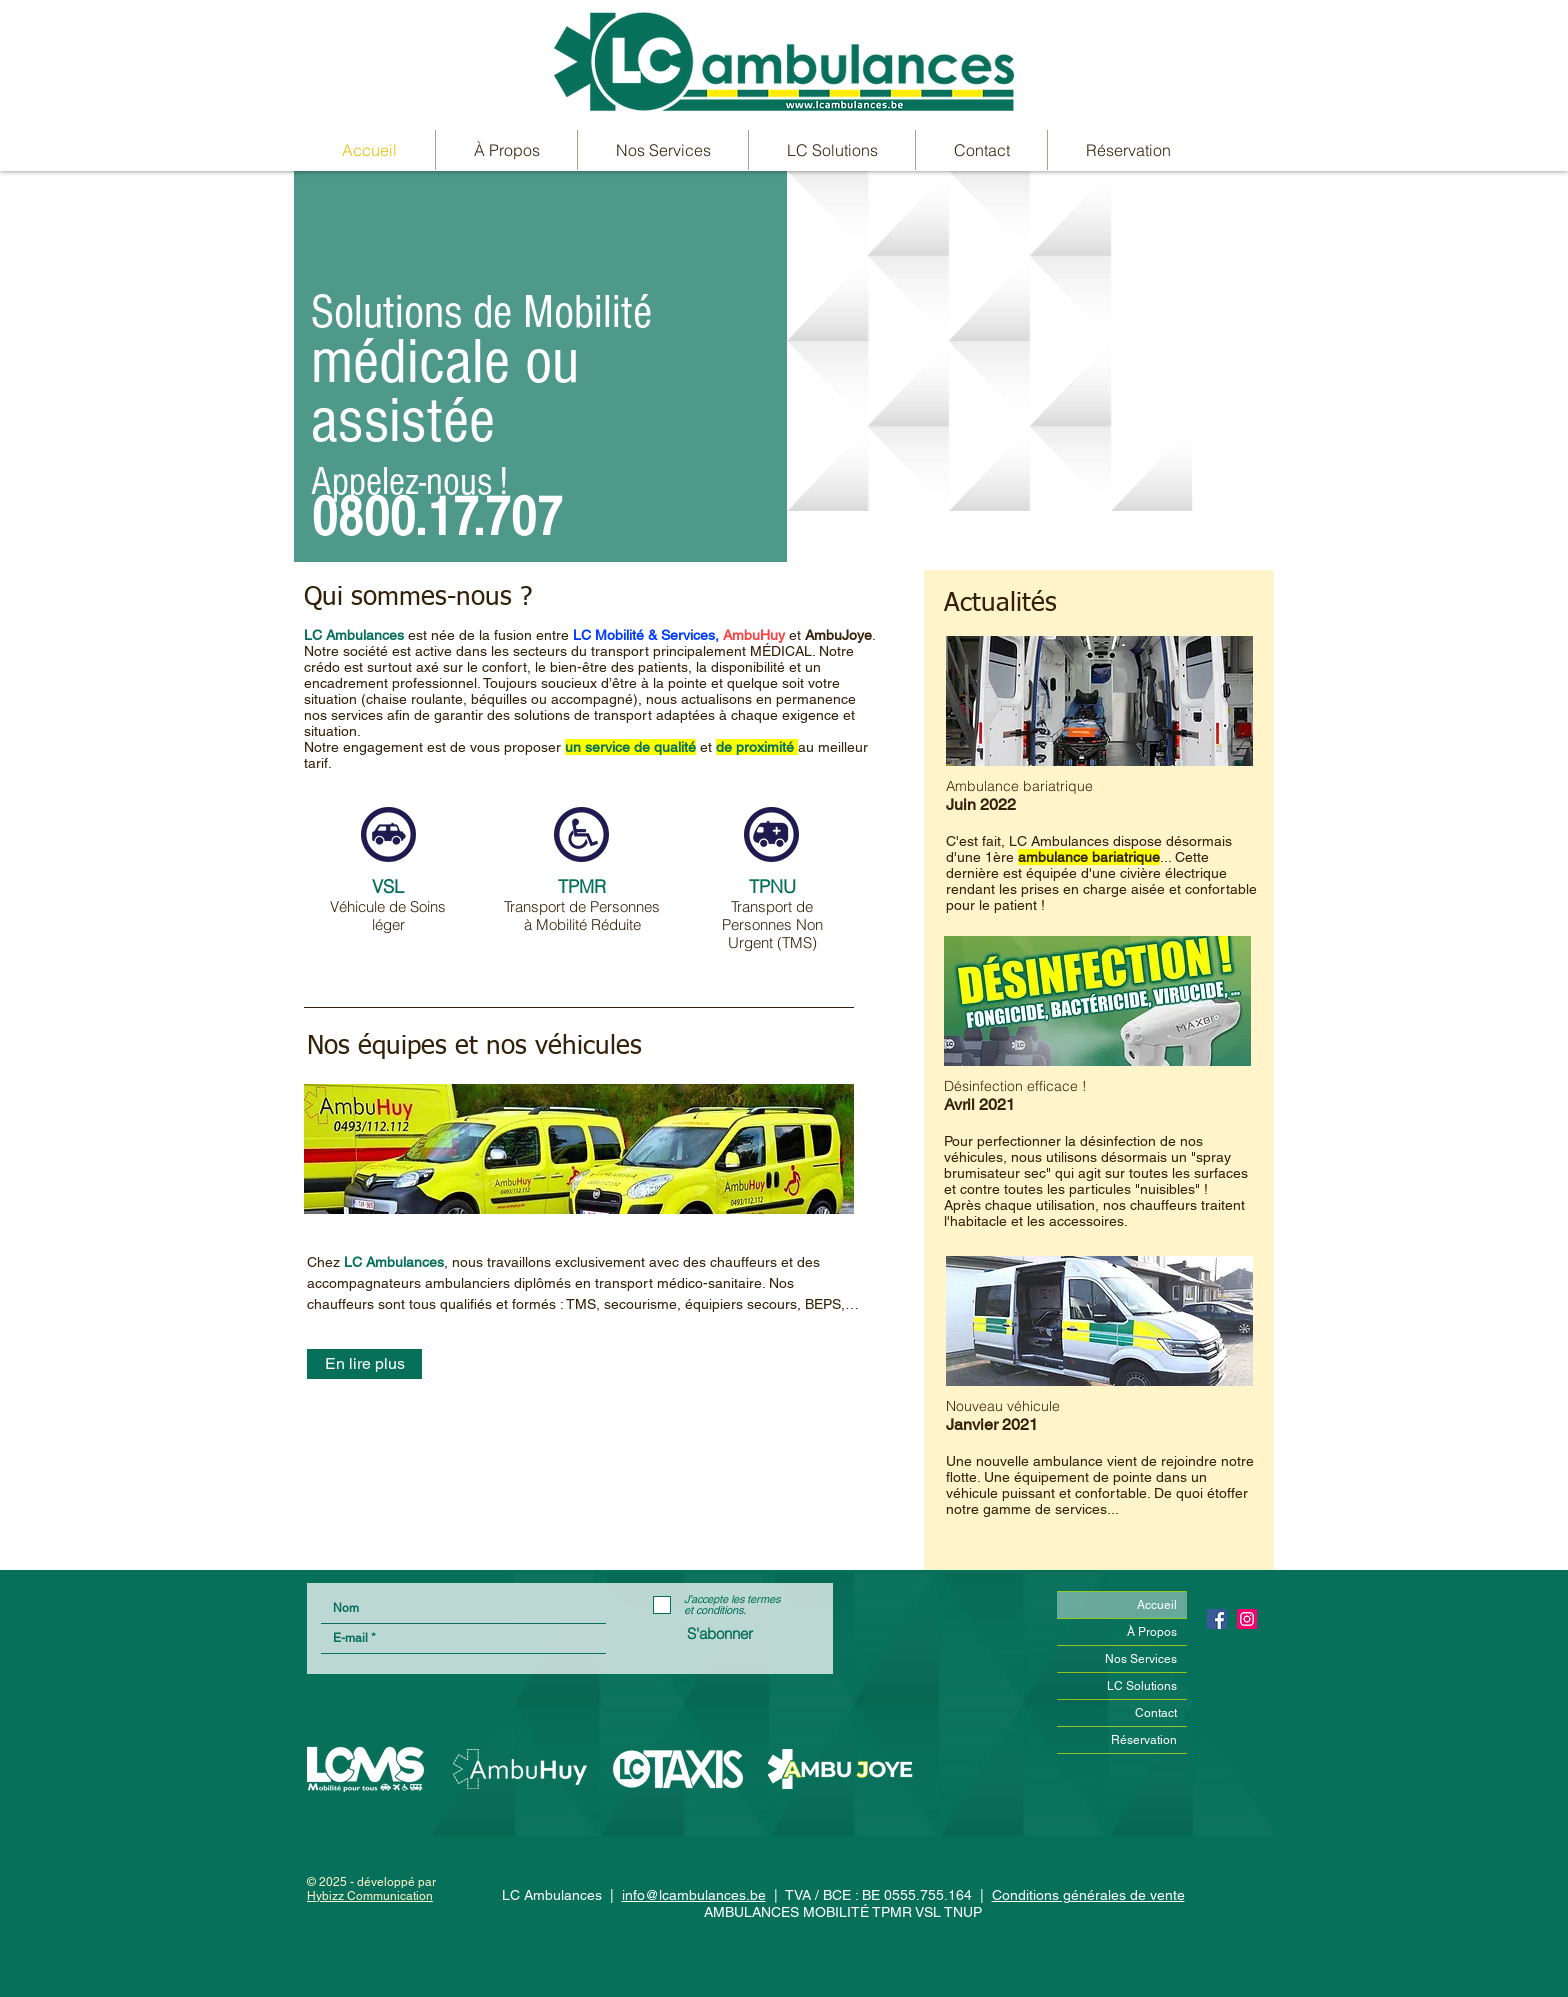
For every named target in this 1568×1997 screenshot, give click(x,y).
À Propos (1152, 1632)
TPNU (772, 886)
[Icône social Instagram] (1247, 1619)
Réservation (1144, 1740)
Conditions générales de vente (1088, 1895)
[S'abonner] (719, 1633)
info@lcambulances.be (694, 1895)
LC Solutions (1142, 1686)
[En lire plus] (364, 1364)
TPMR (582, 886)
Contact (1156, 1713)
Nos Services (1141, 1659)
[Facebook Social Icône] (1217, 1619)
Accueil (1157, 1605)
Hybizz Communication (370, 1896)
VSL (388, 886)
